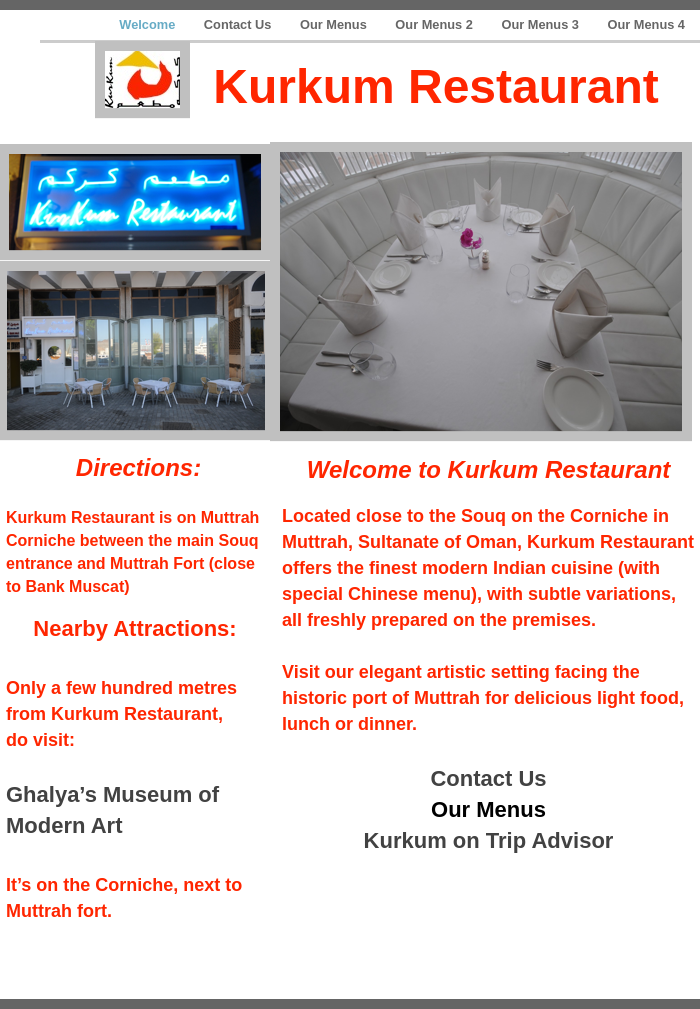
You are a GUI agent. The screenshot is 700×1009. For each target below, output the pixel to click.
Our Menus (335, 24)
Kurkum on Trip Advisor (489, 840)
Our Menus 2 (435, 24)
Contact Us (239, 24)
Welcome (149, 24)
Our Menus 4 (646, 24)
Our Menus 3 (541, 24)
